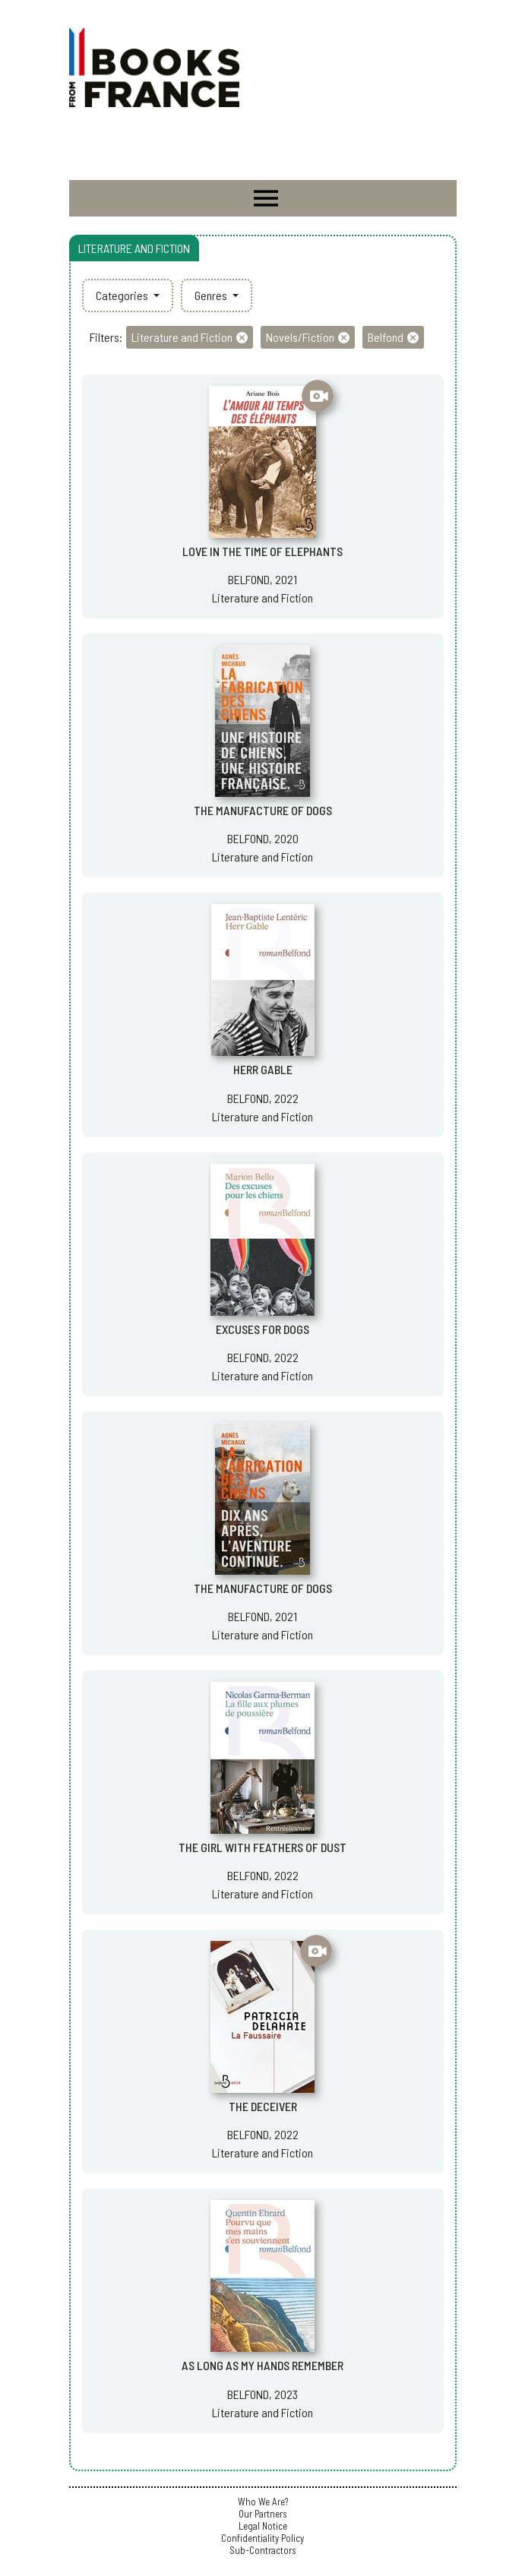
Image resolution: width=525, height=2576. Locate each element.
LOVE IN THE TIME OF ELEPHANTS (262, 551)
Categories (123, 295)
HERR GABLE (263, 1069)
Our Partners (263, 2514)
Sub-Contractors (262, 2550)
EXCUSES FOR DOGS (262, 1329)
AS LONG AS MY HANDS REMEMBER (262, 2365)
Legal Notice (263, 2526)
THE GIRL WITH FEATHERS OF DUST (262, 1847)
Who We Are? (263, 2501)
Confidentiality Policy (262, 2538)
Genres (212, 295)
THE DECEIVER (263, 2106)
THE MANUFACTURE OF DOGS (263, 810)
